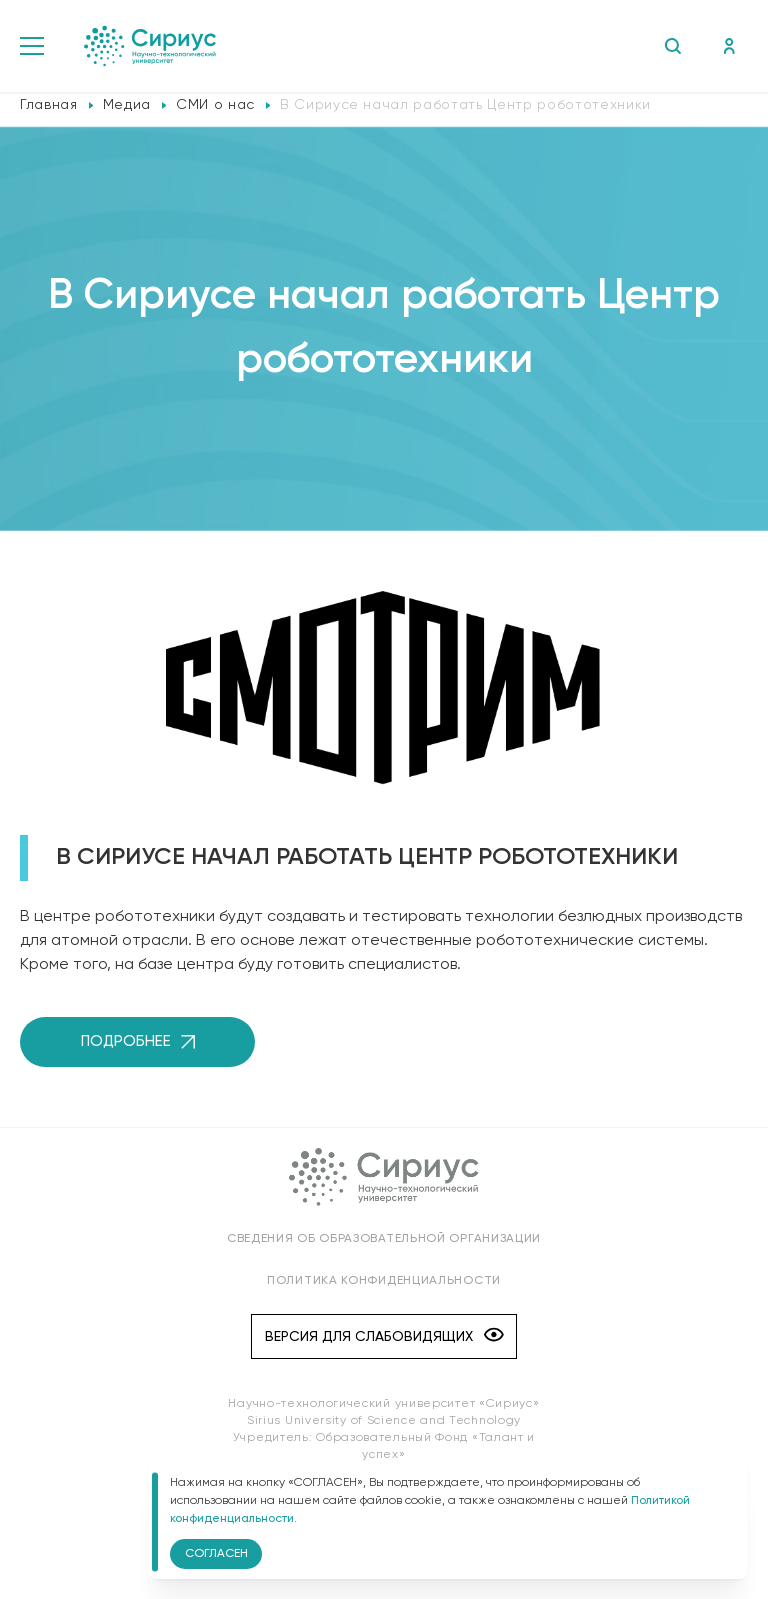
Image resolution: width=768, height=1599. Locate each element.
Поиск (672, 46)
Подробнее (138, 1041)
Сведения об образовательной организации (384, 1239)
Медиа (127, 105)
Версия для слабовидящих (384, 1336)
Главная (49, 105)
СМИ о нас (215, 105)
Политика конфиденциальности (384, 1281)
